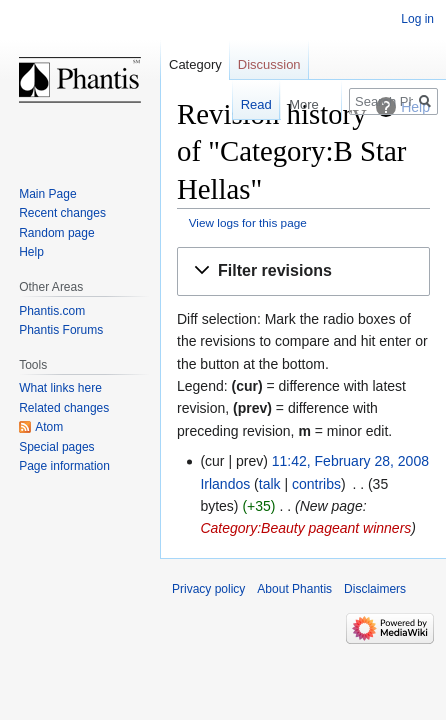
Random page (56, 233)
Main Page (47, 194)
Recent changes (62, 213)
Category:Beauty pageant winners (305, 528)
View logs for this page (248, 222)
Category (195, 64)
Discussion (269, 64)
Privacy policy (208, 589)
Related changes (64, 408)
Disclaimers (375, 589)
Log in (417, 19)
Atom (49, 427)
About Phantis (294, 589)
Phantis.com (52, 311)
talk (270, 484)
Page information (64, 466)
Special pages (56, 447)
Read (243, 104)
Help (31, 252)
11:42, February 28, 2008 (350, 461)
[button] (303, 271)
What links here (60, 388)
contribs (316, 484)
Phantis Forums (61, 330)
